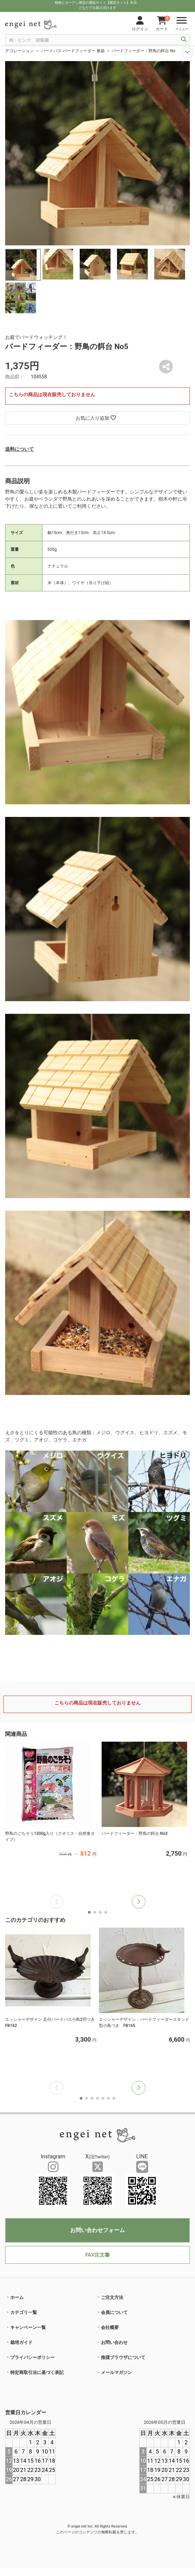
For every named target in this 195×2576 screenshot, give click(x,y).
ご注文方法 (112, 2297)
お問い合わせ (114, 2342)
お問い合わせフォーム (97, 2230)
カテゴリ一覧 (23, 2312)
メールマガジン (116, 2372)
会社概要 (110, 2327)
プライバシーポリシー (32, 2357)
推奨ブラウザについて (123, 2357)
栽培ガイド (21, 2342)
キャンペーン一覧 (28, 2327)
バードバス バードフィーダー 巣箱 (73, 50)
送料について (19, 449)
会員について (114, 2312)
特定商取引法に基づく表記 (37, 2372)
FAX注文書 (97, 2255)
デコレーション (19, 50)
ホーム (17, 2297)
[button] (138, 1902)
